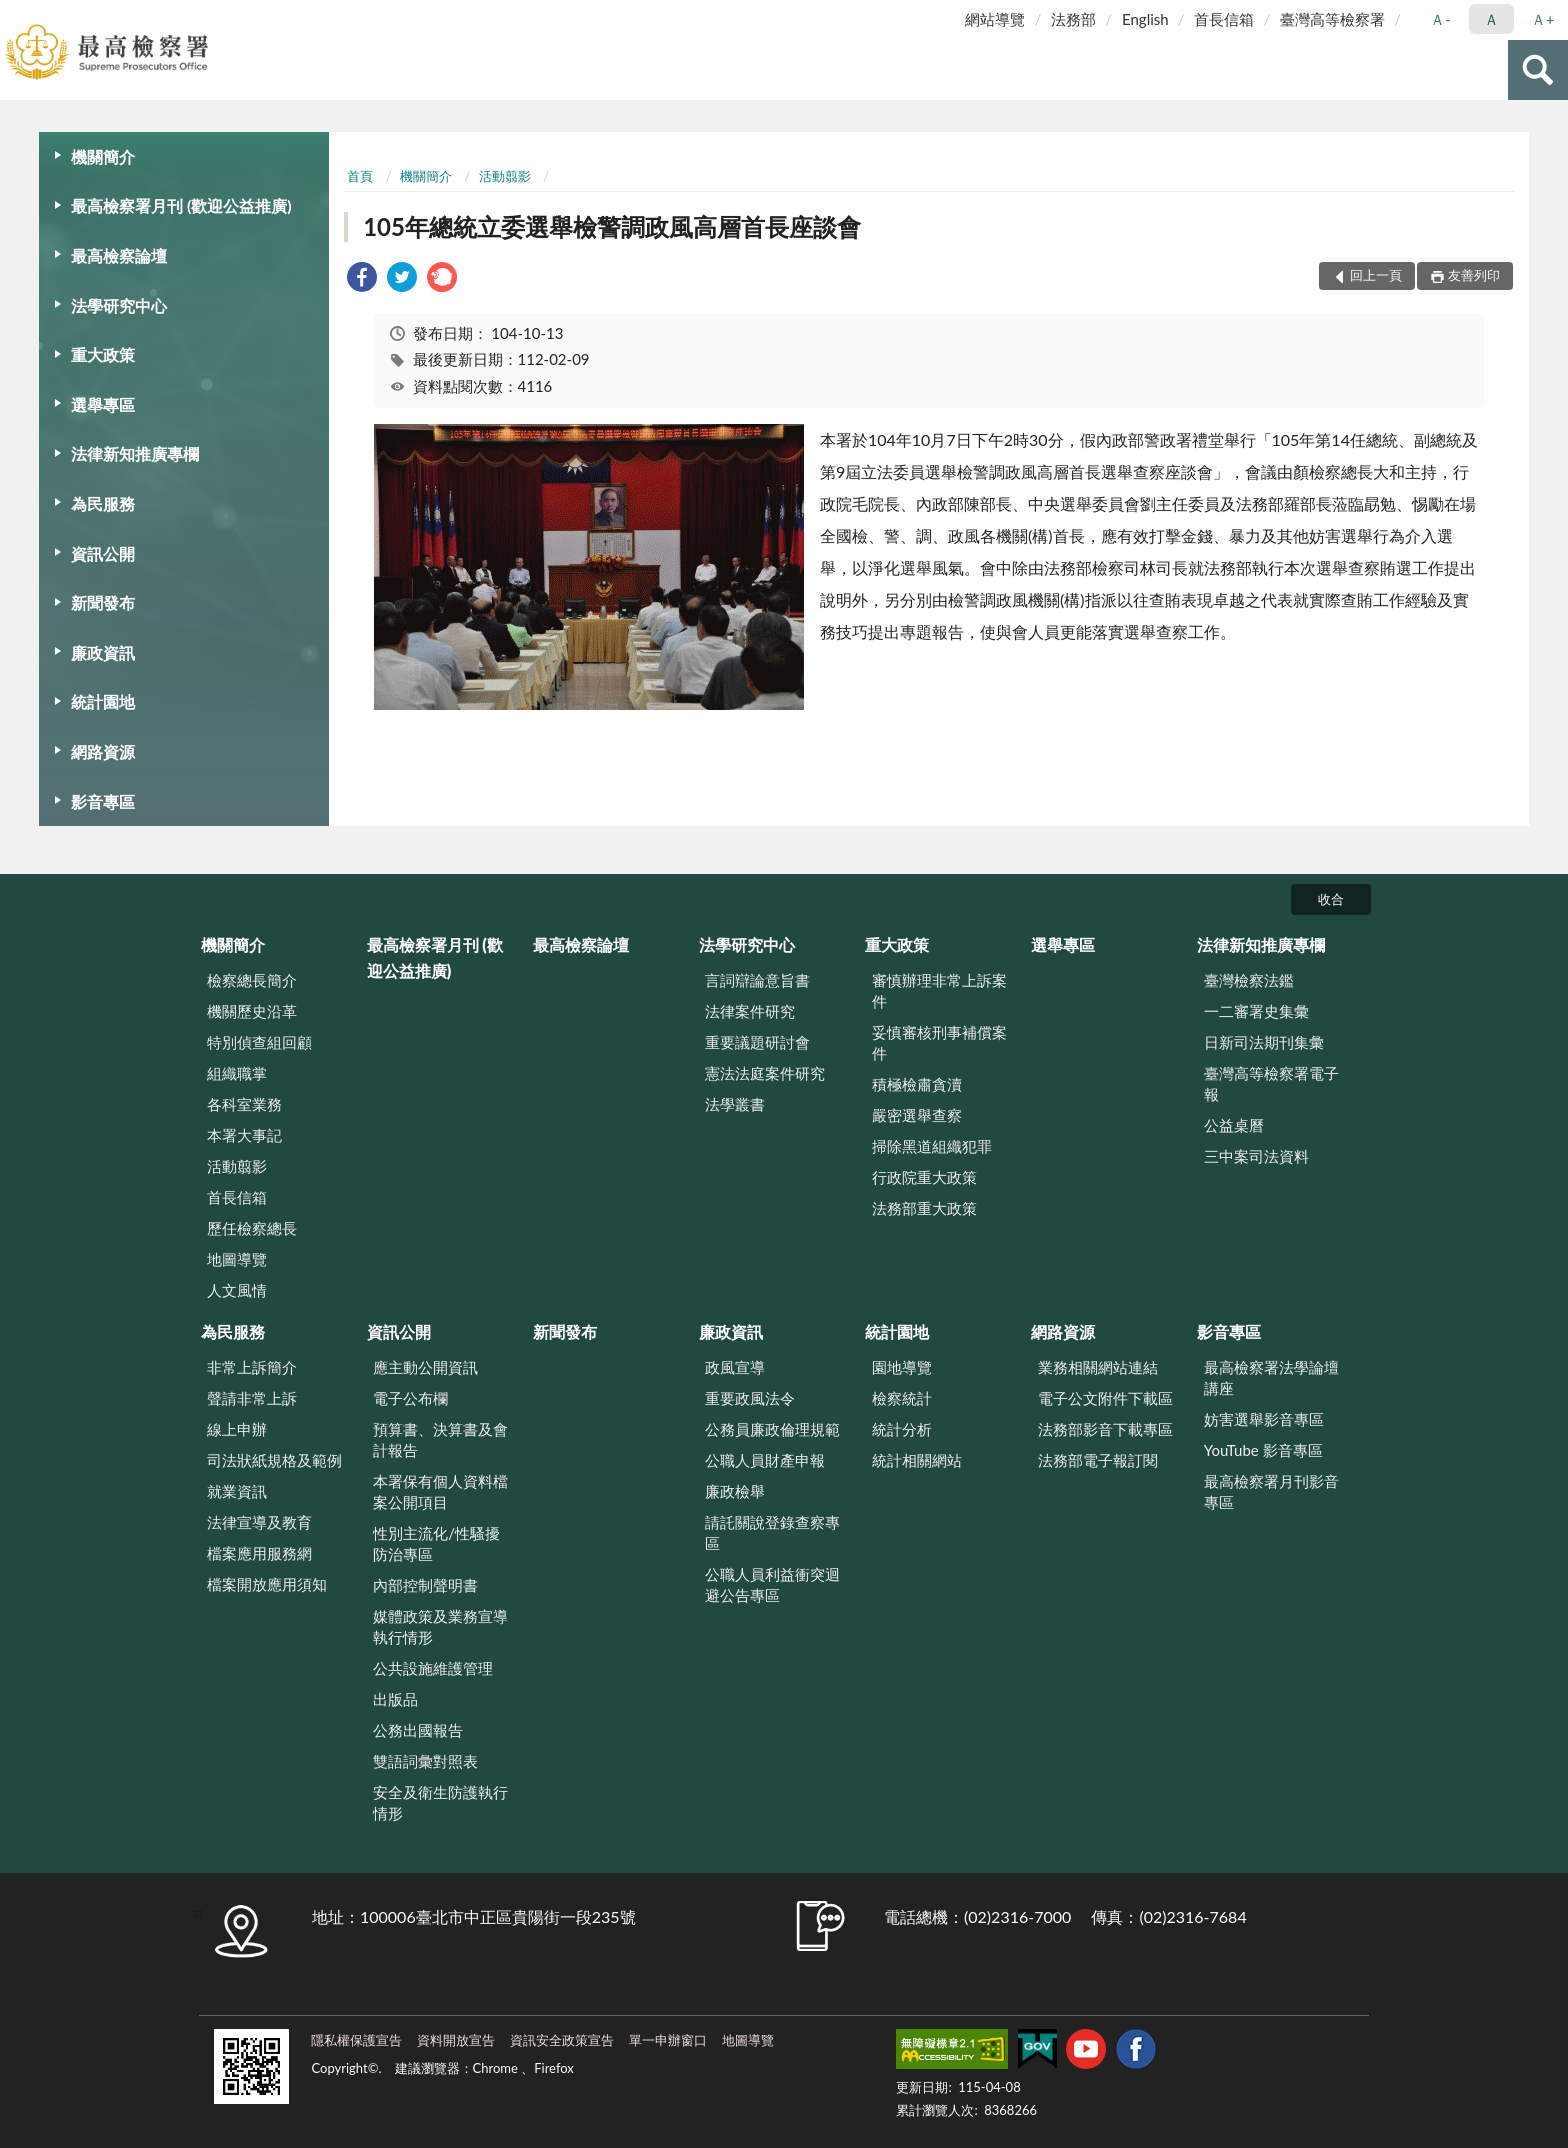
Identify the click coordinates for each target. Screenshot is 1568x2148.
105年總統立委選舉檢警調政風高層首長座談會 (612, 226)
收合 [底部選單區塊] (1331, 899)
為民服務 (103, 503)
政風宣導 (735, 1367)
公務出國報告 (418, 1730)
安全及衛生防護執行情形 (440, 1802)
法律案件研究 (750, 1011)
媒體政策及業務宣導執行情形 (440, 1626)
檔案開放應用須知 (267, 1584)
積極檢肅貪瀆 (917, 1084)
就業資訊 (237, 1491)
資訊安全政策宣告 (562, 2040)
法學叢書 (735, 1104)
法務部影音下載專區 (1105, 1429)
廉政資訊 (103, 652)
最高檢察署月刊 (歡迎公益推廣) (181, 205)
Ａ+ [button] (1543, 19)
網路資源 (103, 751)
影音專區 (103, 801)
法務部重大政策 (924, 1208)
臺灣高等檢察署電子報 (1271, 1083)
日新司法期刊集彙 (1264, 1042)
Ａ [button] (1491, 19)
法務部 (1073, 19)
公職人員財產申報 (765, 1460)
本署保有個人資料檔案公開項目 (440, 1491)
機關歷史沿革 (252, 1011)
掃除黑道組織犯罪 (932, 1146)
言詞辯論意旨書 (757, 980)
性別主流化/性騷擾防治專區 (436, 1543)
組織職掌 (237, 1073)
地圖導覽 (237, 1259)
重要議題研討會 (757, 1042)
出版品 (395, 1699)
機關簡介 (103, 156)
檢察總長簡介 (252, 980)
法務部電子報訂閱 (1098, 1460)
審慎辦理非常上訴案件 (939, 990)
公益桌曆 (1234, 1125)
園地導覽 (902, 1367)
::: (16, 15)
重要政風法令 (750, 1398)
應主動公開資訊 (425, 1367)
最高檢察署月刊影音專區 (1271, 1491)
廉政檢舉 (735, 1491)
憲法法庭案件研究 (765, 1073)
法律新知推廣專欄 (135, 453)
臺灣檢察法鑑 (1249, 980)
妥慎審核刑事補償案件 (939, 1042)
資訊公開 (103, 553)
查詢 (1538, 70)
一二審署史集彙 (1256, 1011)
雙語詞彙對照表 (425, 1761)
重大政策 (103, 354)
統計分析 (902, 1429)
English (1145, 19)
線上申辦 (237, 1429)
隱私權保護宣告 (356, 2040)
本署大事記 (244, 1135)
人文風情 (237, 1290)
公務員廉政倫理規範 (772, 1429)
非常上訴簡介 (252, 1367)
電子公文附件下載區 (1105, 1398)
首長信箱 (1224, 19)
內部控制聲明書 (425, 1585)
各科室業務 (244, 1104)
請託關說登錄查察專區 (772, 1532)
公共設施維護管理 (433, 1668)
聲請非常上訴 (252, 1398)
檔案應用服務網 (259, 1553)
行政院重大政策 (924, 1177)
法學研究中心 (119, 305)
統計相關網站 (917, 1460)
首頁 (360, 176)
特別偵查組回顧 (259, 1042)
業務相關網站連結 (1098, 1367)
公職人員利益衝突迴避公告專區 (772, 1584)
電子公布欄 (410, 1398)
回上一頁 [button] (1376, 275)
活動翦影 (505, 176)
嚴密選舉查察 (917, 1115)
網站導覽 (995, 19)
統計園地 (103, 701)
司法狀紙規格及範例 (274, 1460)
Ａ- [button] (1440, 19)
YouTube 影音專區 (1263, 1450)
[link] (362, 279)
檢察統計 (902, 1398)
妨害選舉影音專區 (1264, 1419)
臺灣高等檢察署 (1332, 19)
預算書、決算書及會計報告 (440, 1439)
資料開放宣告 (456, 2040)
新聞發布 (103, 602)
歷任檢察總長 (252, 1228)
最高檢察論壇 (119, 255)
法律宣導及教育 (259, 1522)
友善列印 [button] (1474, 275)
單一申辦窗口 (668, 2040)
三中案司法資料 (1256, 1156)
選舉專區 (103, 404)
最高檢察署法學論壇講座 (1271, 1377)
